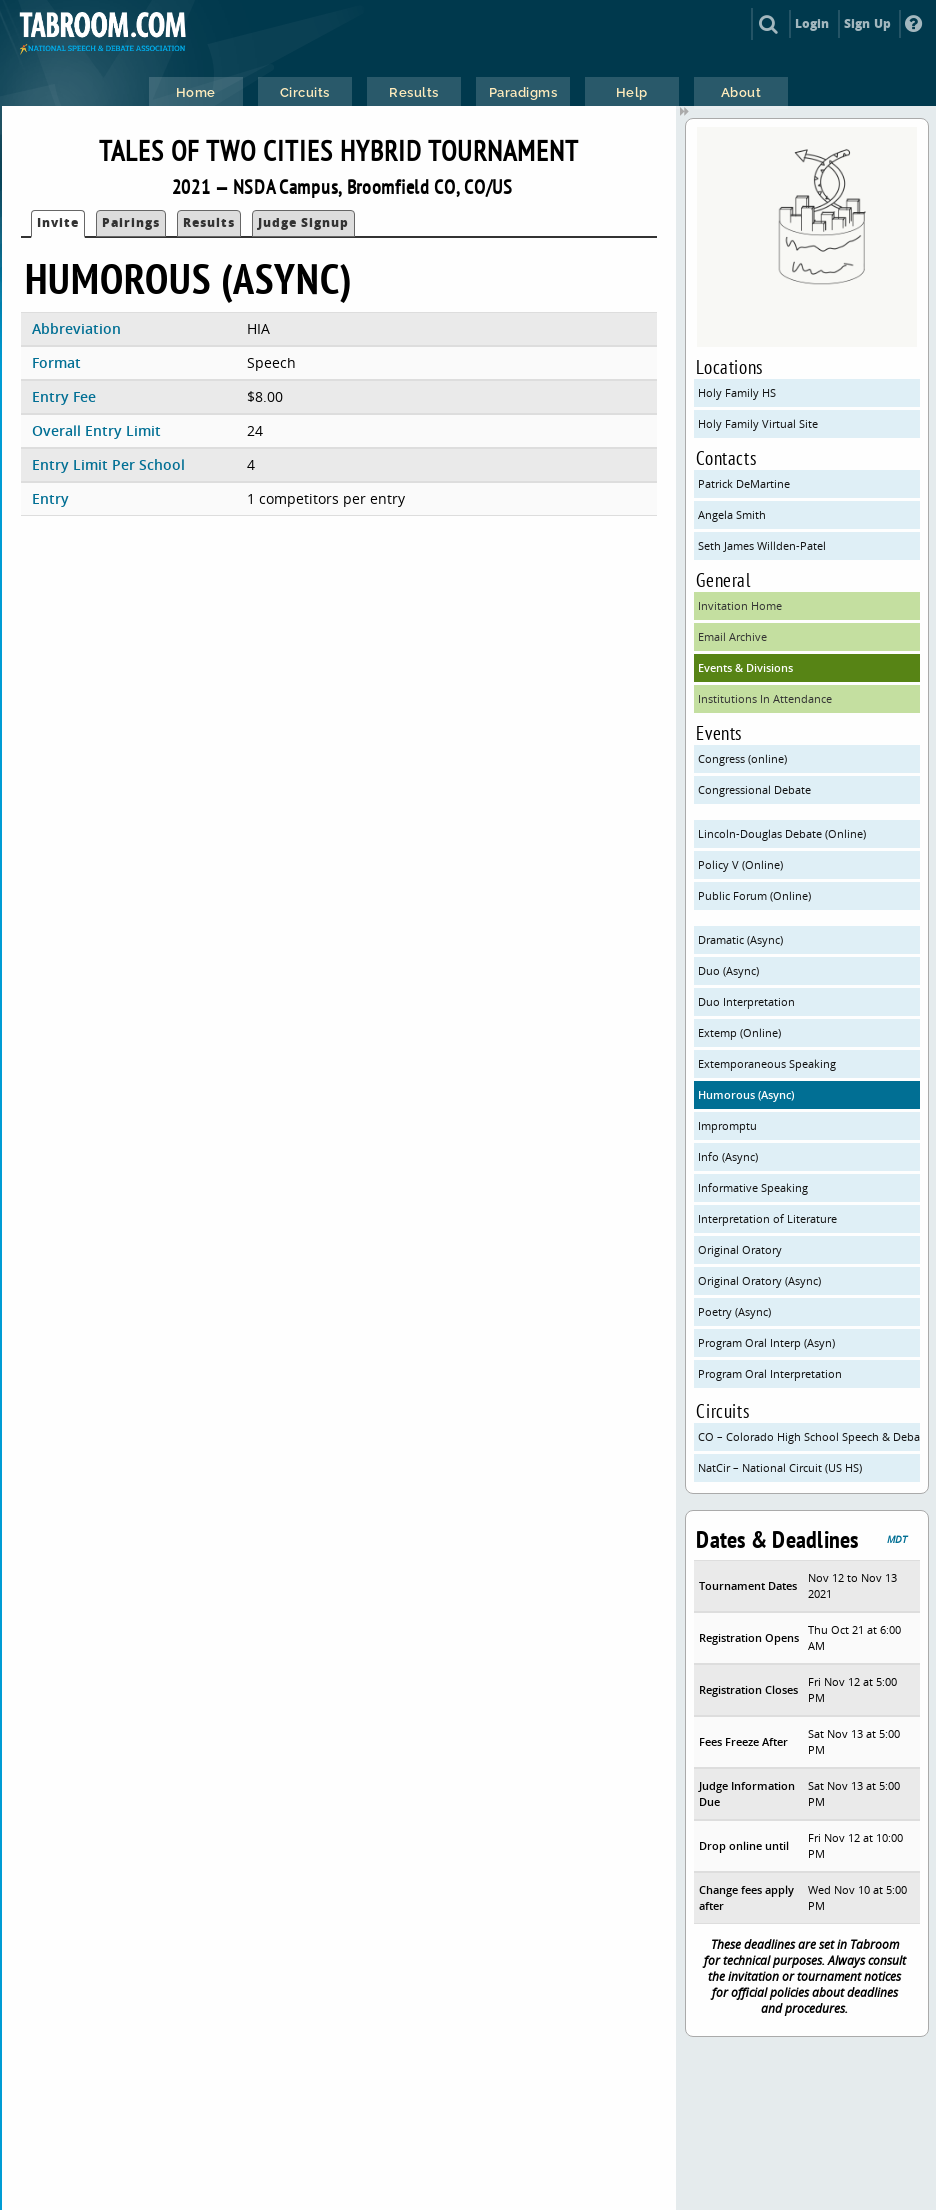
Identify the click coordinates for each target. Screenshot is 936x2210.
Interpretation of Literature (767, 1218)
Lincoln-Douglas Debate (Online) (782, 833)
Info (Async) (728, 1156)
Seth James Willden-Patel (762, 545)
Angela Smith (732, 514)
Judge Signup (303, 222)
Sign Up (867, 23)
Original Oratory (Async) (759, 1280)
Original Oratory (740, 1249)
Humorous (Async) (746, 1094)
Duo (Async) (728, 970)
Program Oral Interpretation (770, 1373)
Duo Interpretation (746, 1001)
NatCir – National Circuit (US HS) (780, 1467)
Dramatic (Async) (740, 939)
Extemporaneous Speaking (767, 1063)
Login (812, 23)
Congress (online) (742, 758)
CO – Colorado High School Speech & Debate (808, 1436)
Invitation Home (740, 605)
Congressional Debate (754, 789)
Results (209, 222)
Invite (58, 222)
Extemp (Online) (739, 1032)
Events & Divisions (745, 667)
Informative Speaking (753, 1187)
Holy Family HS (737, 392)
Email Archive (732, 636)
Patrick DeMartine (744, 483)
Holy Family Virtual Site (758, 423)
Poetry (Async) (734, 1311)
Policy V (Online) (740, 864)
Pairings (131, 222)
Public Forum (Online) (754, 895)
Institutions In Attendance (765, 698)
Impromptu (727, 1125)
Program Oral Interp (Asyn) (766, 1342)
